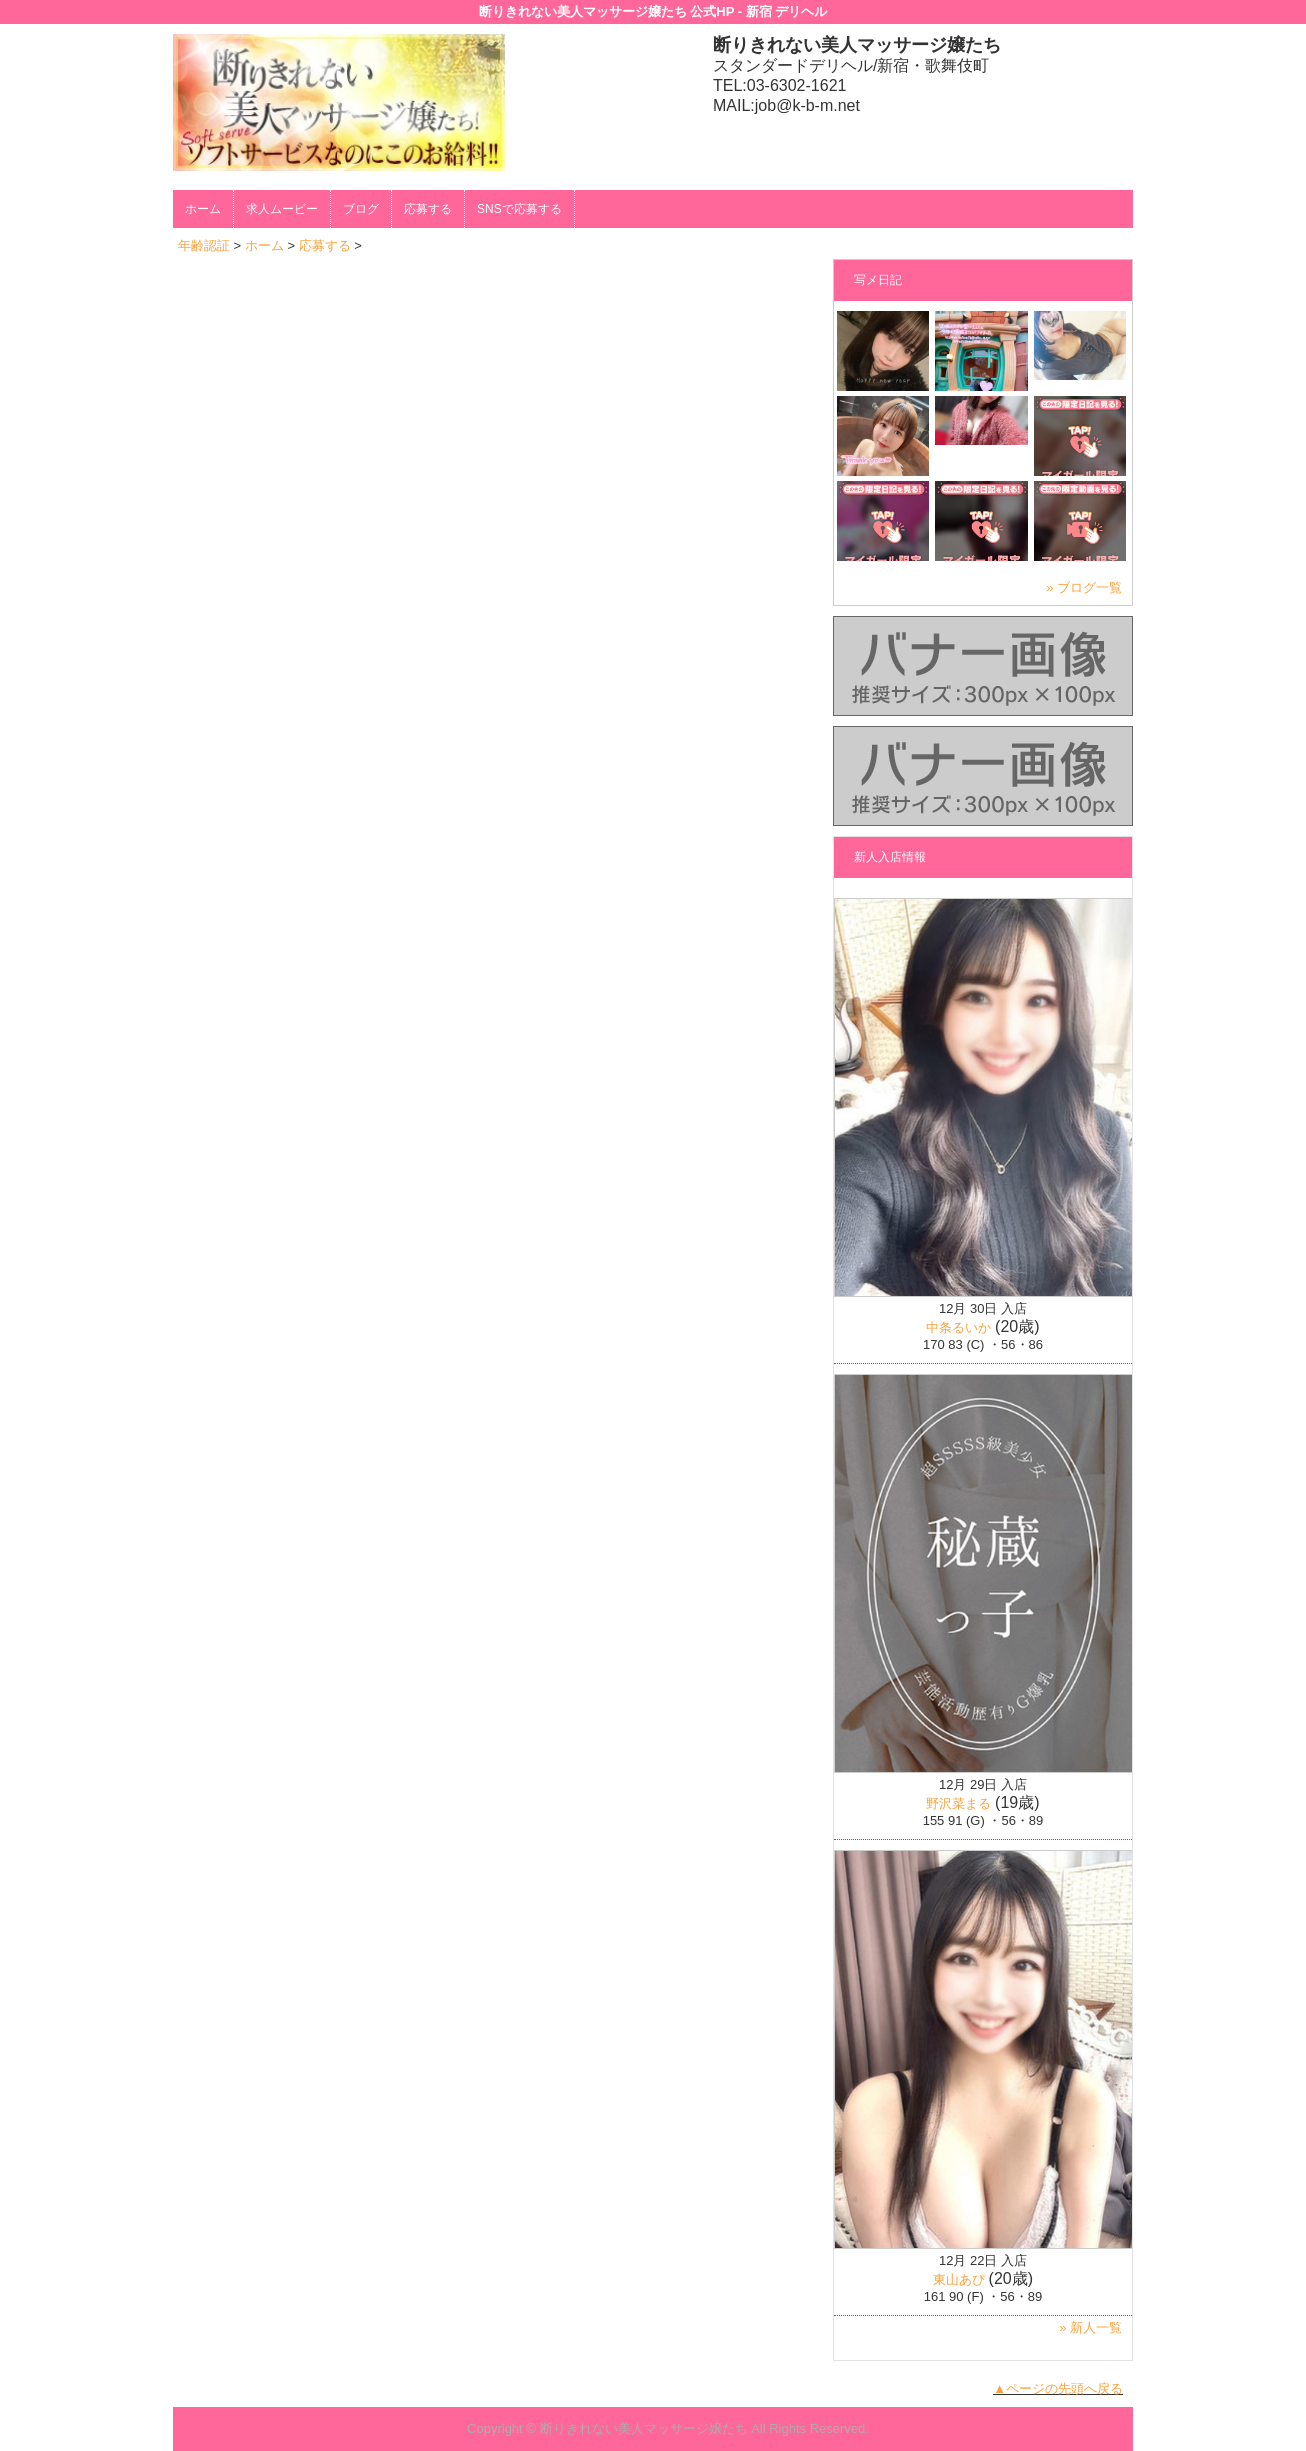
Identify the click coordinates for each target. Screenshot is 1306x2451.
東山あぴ (959, 2279)
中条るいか (958, 1327)
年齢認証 (204, 245)
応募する (428, 209)
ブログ (361, 209)
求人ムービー (282, 209)
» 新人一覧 (1090, 2327)
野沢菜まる (958, 1803)
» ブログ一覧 (1084, 587)
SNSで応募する (519, 209)
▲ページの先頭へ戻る (1058, 2388)
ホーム (203, 209)
